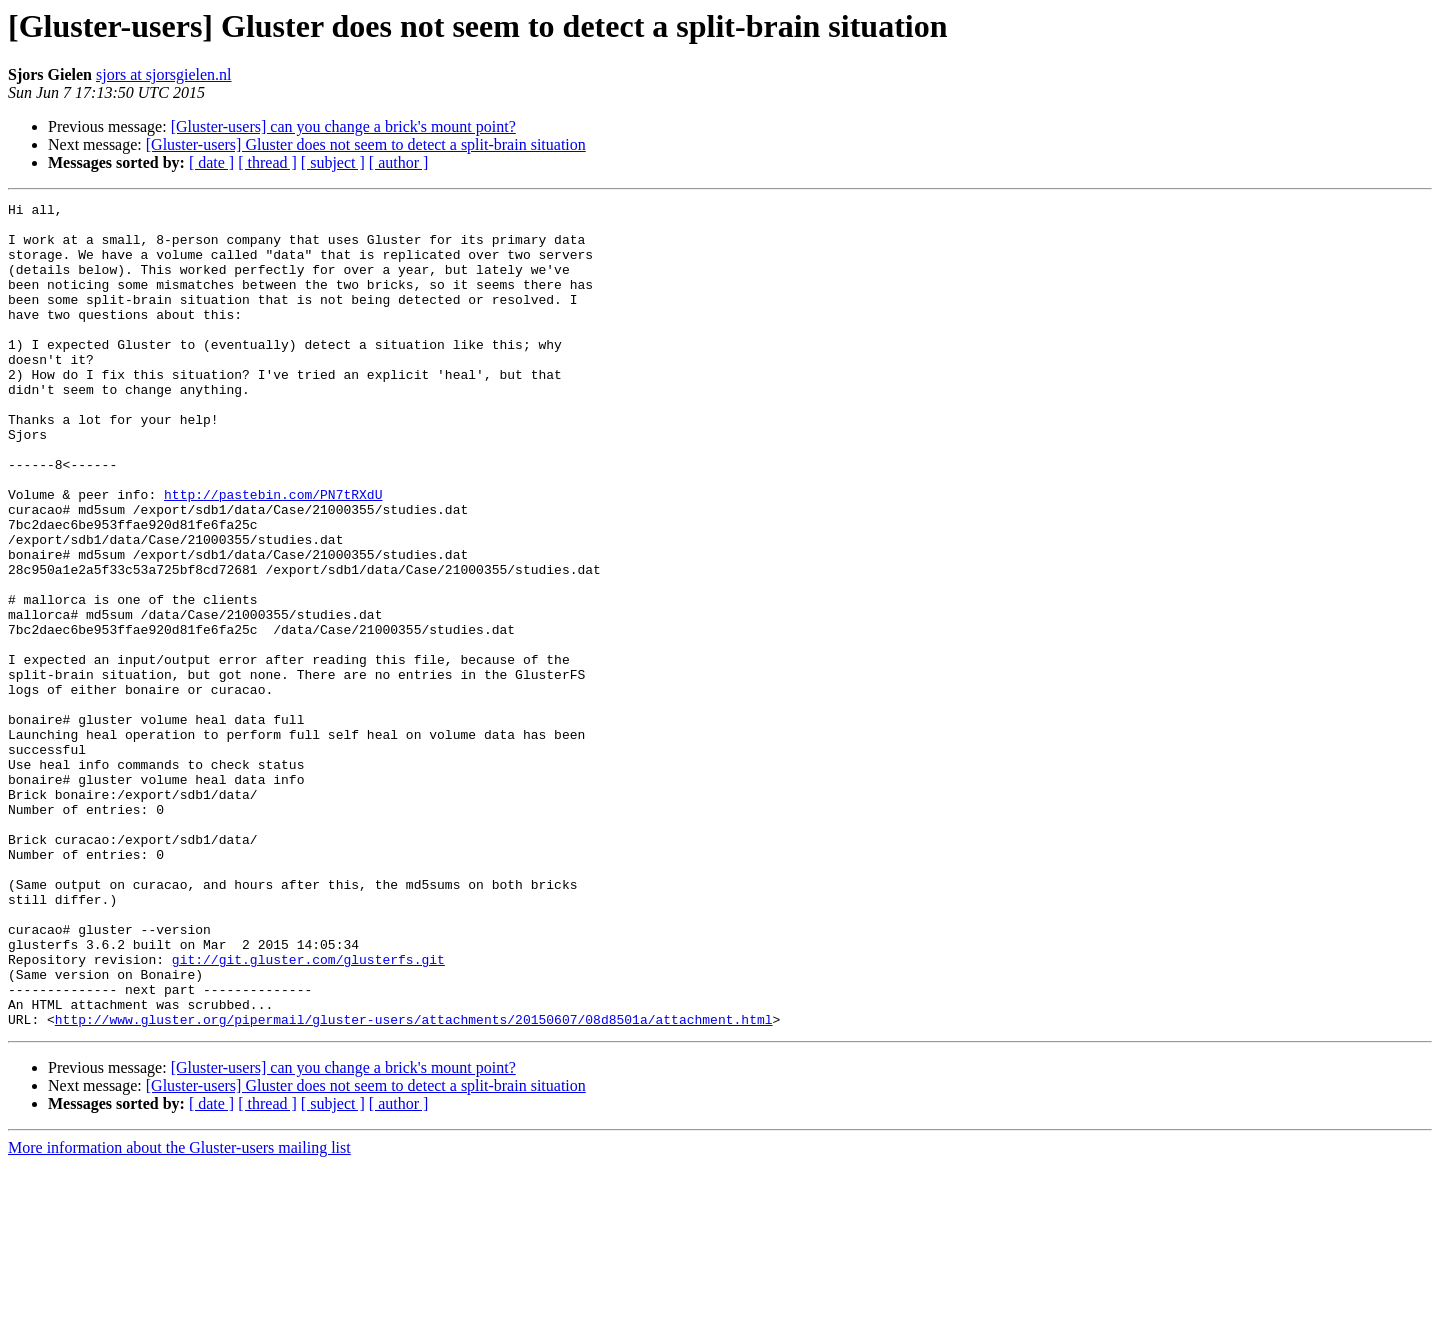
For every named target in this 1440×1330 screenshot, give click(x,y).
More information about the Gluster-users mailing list (179, 1312)
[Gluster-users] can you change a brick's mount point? (343, 126)
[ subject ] (333, 162)
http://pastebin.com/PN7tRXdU (273, 554)
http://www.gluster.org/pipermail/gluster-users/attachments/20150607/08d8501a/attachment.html (414, 1184)
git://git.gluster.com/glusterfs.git (308, 1112)
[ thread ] (267, 162)
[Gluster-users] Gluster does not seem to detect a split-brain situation (366, 144)
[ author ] (399, 162)
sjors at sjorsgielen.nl (164, 74)
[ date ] (211, 162)
